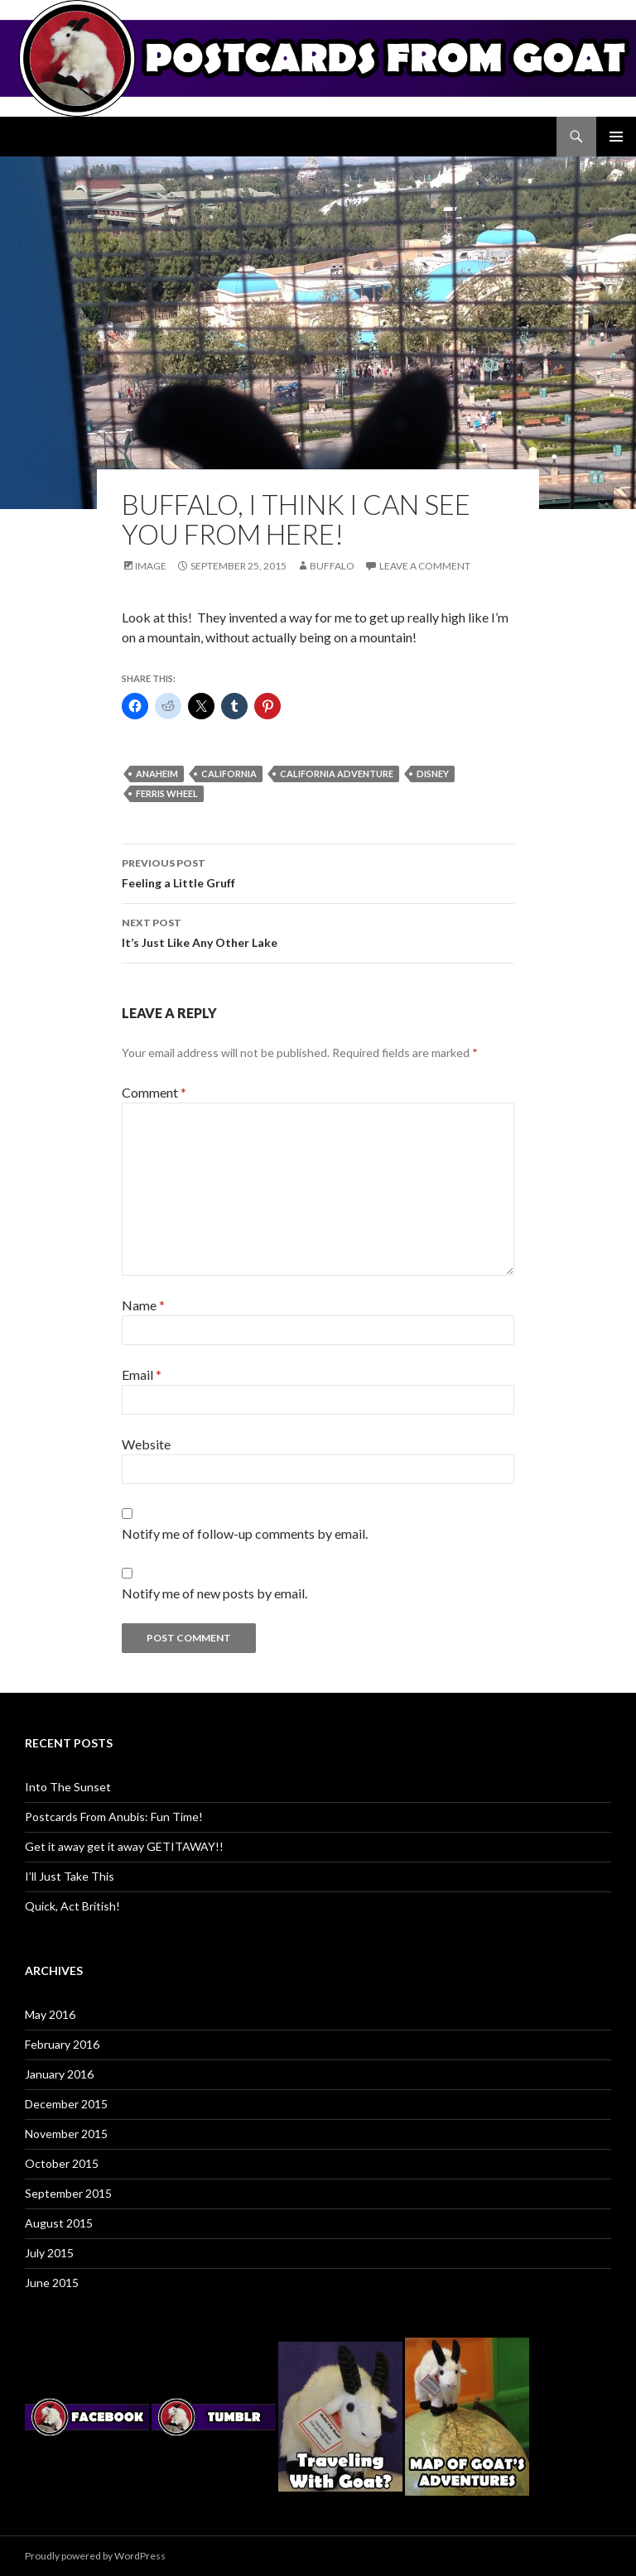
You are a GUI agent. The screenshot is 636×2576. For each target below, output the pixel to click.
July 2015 (49, 2253)
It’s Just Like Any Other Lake (318, 931)
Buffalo (332, 566)
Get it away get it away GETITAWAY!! (124, 1846)
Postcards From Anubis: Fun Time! (114, 1816)
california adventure (336, 773)
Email (141, 1374)
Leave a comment (424, 566)
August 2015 (59, 2223)
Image (150, 566)
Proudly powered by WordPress (95, 2556)
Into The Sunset (68, 1787)
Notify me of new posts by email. (214, 1593)
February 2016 (62, 2044)
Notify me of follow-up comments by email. (245, 1533)
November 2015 (66, 2134)
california (229, 773)
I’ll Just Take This (69, 1876)
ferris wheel (167, 793)
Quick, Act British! (72, 1906)
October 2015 (62, 2163)
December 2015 (66, 2104)
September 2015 (68, 2193)
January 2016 (59, 2074)
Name (143, 1305)
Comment (154, 1092)
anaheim (157, 773)
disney (433, 773)
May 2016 (50, 2014)
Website (146, 1444)
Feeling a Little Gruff (318, 871)
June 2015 (52, 2283)
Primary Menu (616, 136)
